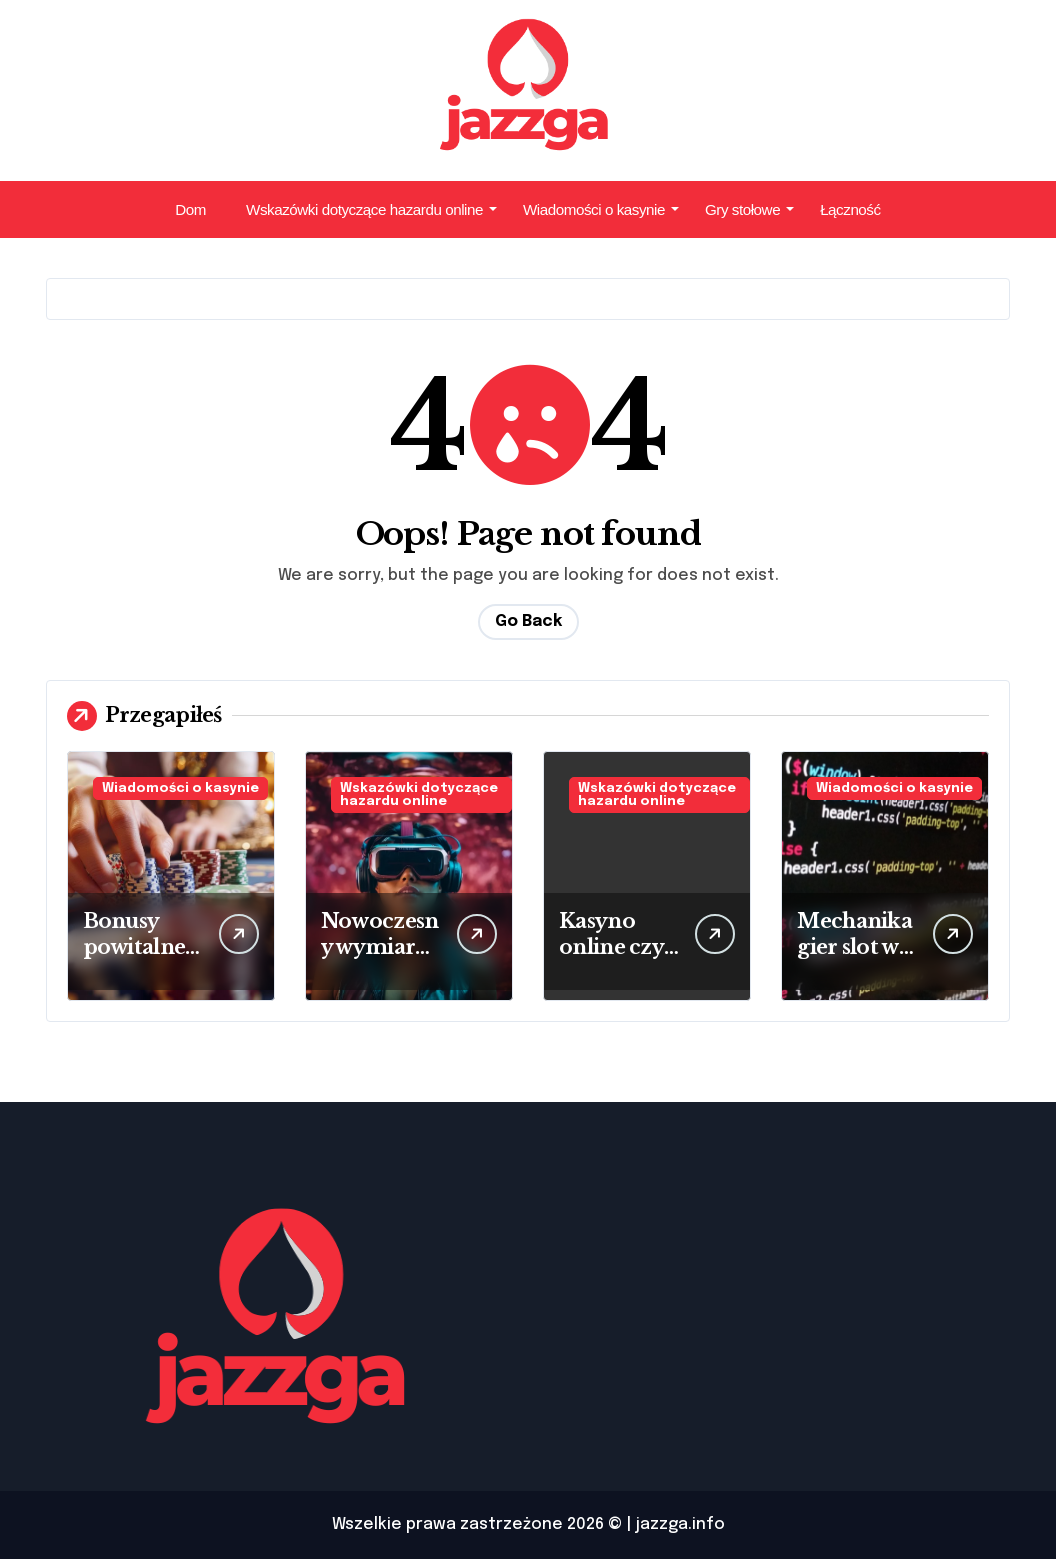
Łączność (850, 209)
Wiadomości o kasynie (601, 209)
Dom (190, 209)
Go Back (528, 621)
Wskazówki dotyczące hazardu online (371, 209)
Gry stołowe (749, 209)
